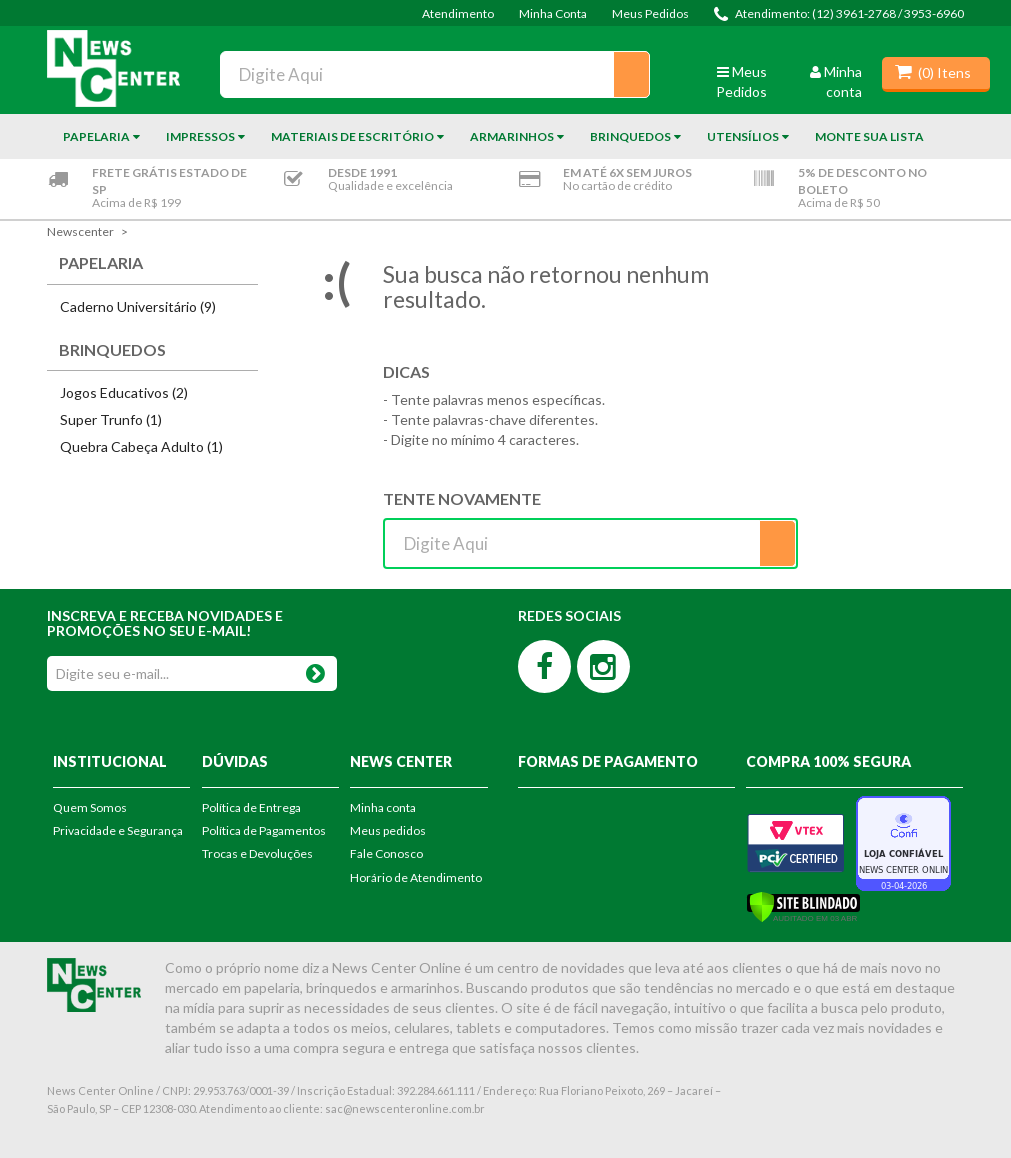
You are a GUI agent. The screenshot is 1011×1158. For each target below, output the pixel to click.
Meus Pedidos (650, 13)
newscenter (80, 231)
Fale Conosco (386, 853)
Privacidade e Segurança (118, 830)
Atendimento (458, 13)
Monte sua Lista (869, 136)
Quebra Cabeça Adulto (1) (141, 446)
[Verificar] (803, 905)
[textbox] (435, 74)
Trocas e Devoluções (257, 853)
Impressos (200, 136)
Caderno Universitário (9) (138, 306)
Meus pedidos (388, 830)
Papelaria (96, 136)
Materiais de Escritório (352, 136)
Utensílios (743, 136)
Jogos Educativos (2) (124, 392)
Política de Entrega (251, 807)
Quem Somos (90, 807)
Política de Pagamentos (264, 830)
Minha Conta (553, 13)
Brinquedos (630, 136)
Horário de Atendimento (416, 877)
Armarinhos (512, 136)
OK (316, 669)
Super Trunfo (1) (111, 419)
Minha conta (383, 807)
